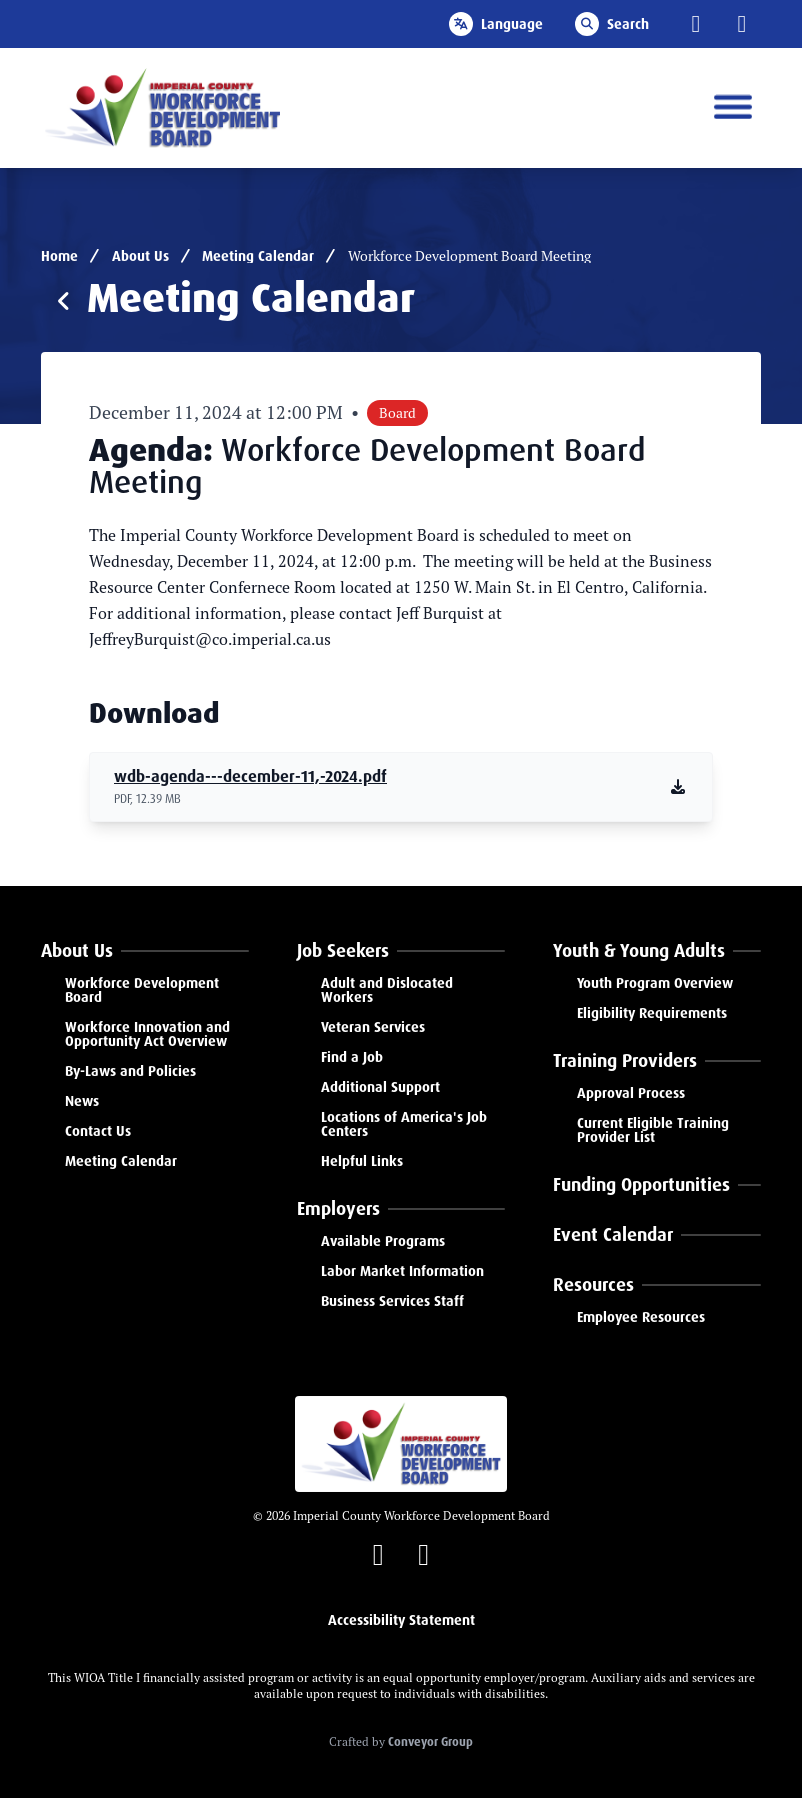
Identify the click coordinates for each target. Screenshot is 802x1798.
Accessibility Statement (401, 1620)
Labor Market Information (402, 1271)
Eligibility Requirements (652, 1013)
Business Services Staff (392, 1301)
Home (59, 256)
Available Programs (383, 1241)
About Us (140, 256)
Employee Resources (641, 1317)
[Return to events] (64, 302)
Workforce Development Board (142, 990)
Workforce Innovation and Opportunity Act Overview (147, 1034)
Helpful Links (362, 1161)
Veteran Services (373, 1027)
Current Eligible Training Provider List (653, 1130)
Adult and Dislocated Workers (387, 990)
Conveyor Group (430, 1742)
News (82, 1101)
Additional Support (380, 1087)
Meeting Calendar (258, 256)
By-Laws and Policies (130, 1071)
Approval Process (631, 1093)
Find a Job (352, 1057)
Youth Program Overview (655, 983)
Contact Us (98, 1131)
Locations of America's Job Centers (404, 1124)
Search (612, 24)
